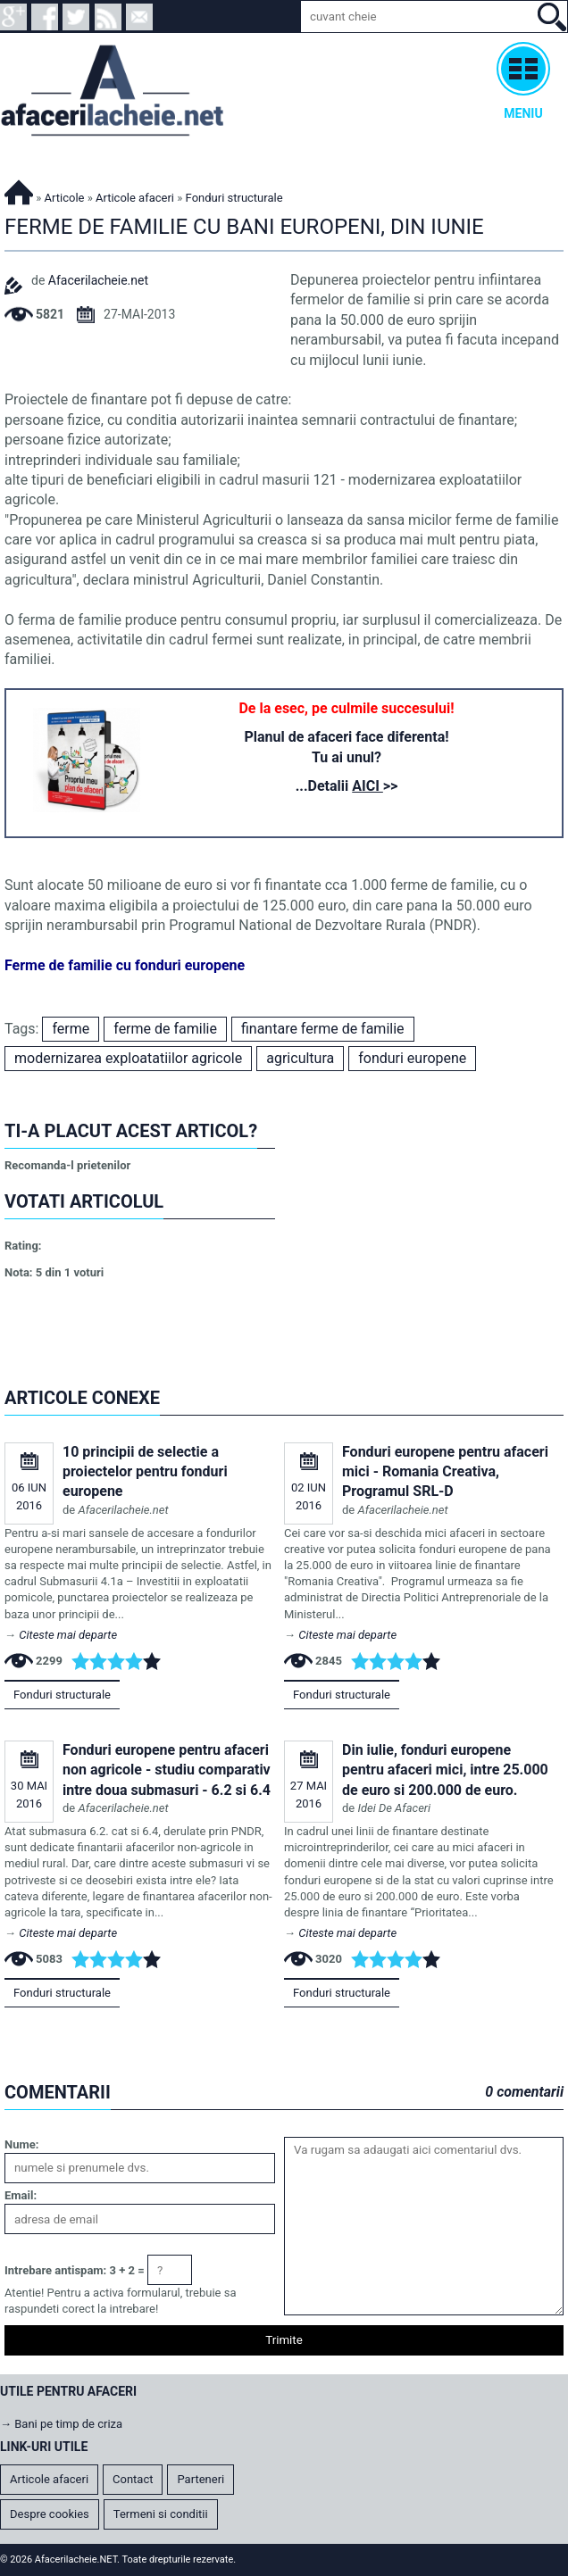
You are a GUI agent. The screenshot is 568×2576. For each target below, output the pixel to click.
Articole (65, 197)
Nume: (21, 2144)
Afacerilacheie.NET (18, 190)
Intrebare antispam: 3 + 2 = (74, 2270)
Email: (20, 2195)
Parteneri (200, 2479)
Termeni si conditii (160, 2514)
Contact (133, 2479)
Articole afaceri (135, 197)
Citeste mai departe (68, 1634)
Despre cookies (49, 2514)
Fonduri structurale (62, 1694)
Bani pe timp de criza (68, 2424)
